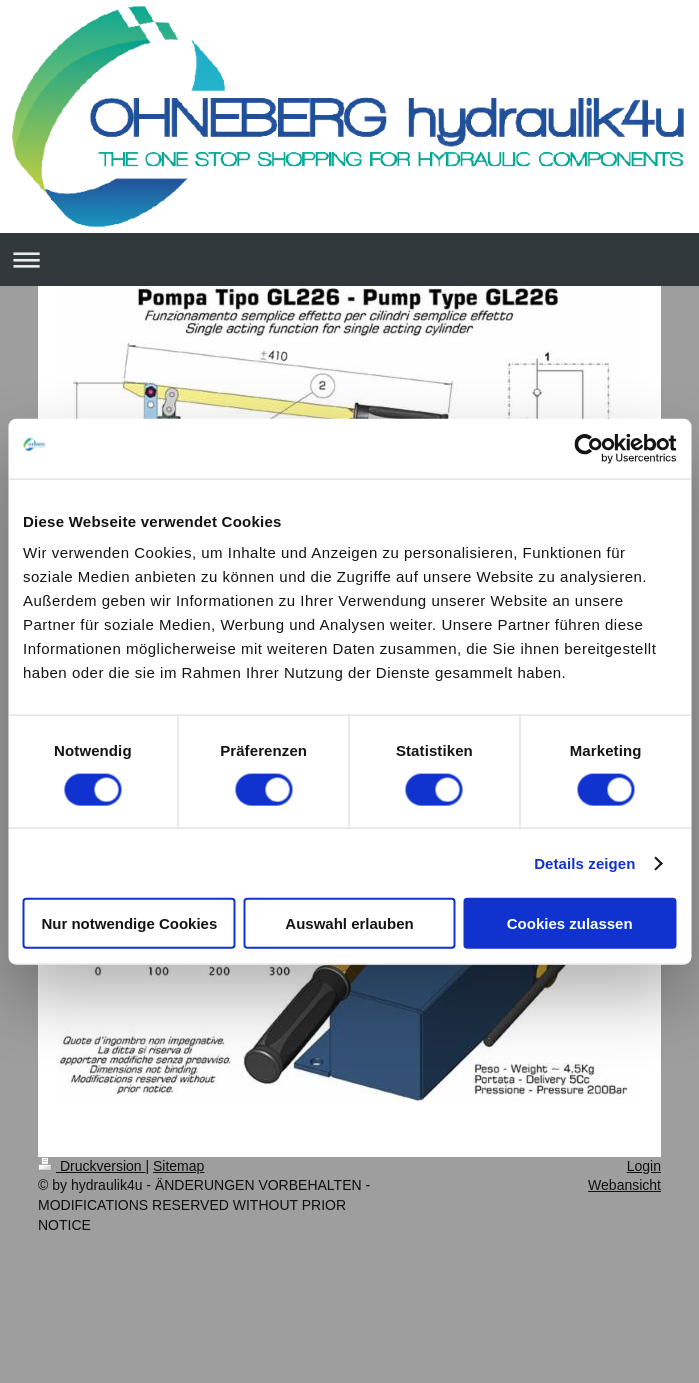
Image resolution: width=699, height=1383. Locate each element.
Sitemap (178, 1166)
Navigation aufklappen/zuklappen (349, 259)
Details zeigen (584, 862)
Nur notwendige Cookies (129, 923)
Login (644, 1166)
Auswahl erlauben (349, 923)
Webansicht (624, 1185)
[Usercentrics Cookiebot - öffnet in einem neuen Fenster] (588, 448)
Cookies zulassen (570, 923)
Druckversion (91, 1166)
